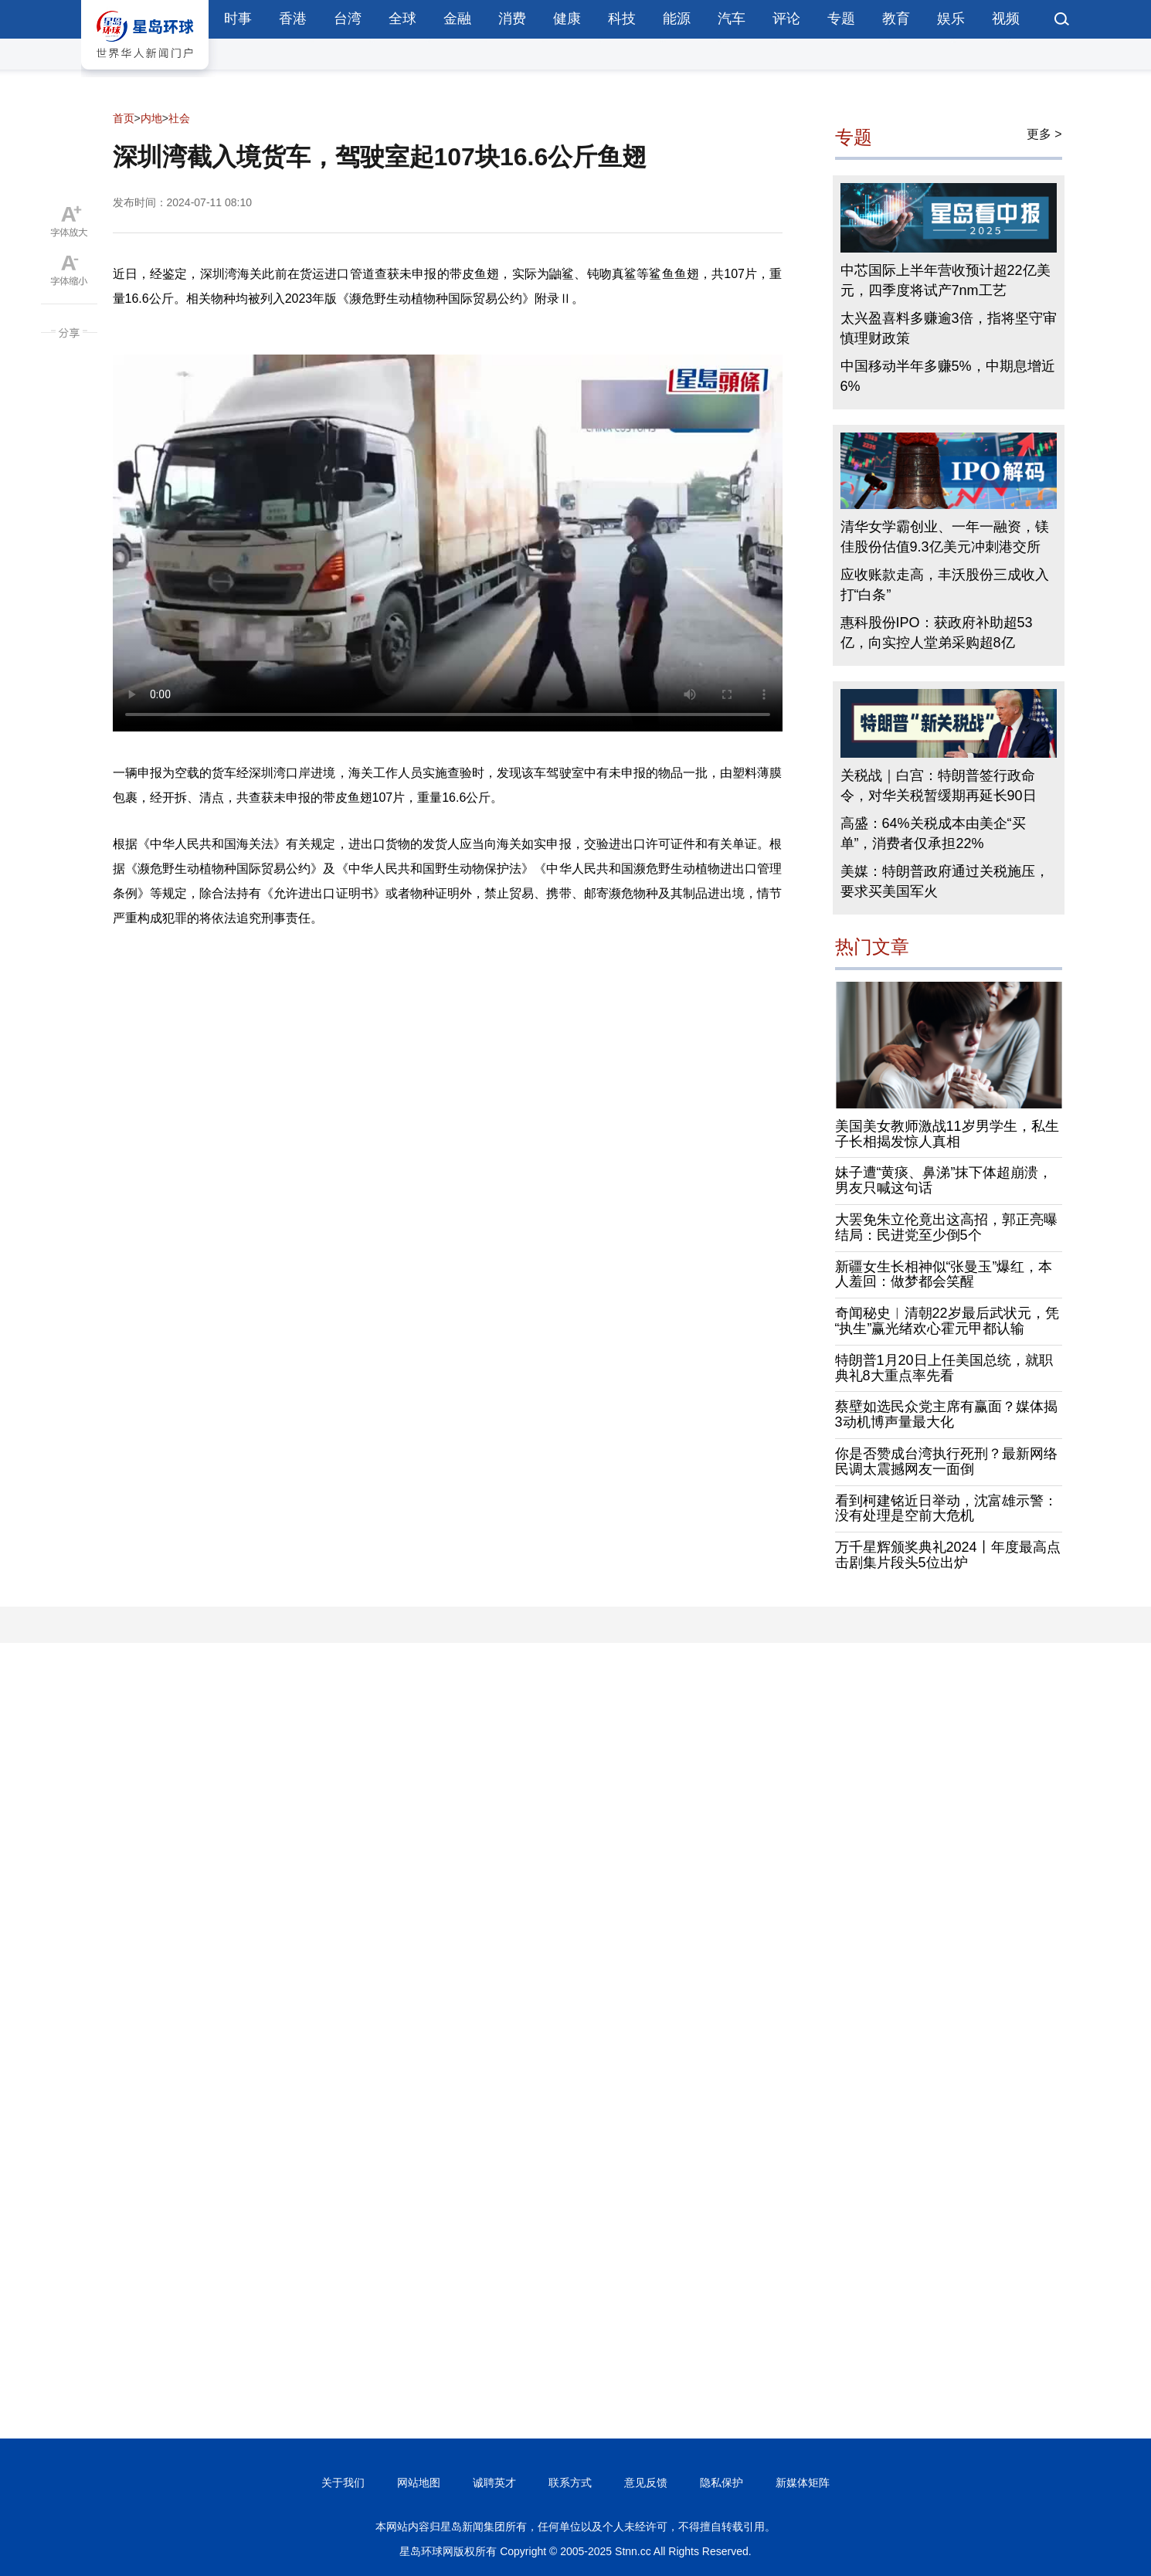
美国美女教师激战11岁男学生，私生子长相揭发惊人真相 (947, 1133)
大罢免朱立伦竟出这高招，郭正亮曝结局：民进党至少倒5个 (946, 1227)
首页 (123, 118)
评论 (786, 18)
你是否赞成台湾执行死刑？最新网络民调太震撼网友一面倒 (946, 1461)
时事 (238, 18)
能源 (677, 18)
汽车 (731, 18)
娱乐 (951, 18)
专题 (841, 18)
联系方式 (570, 2482)
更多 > (1044, 134)
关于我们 (343, 2482)
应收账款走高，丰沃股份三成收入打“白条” (944, 584)
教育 (896, 18)
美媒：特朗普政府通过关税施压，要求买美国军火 (944, 881)
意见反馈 (645, 2482)
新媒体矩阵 (803, 2482)
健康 (567, 18)
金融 (457, 18)
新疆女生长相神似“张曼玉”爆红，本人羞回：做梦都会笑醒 (944, 1274)
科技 (622, 18)
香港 (293, 18)
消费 (512, 18)
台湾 (348, 18)
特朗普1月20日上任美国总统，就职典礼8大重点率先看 (944, 1367)
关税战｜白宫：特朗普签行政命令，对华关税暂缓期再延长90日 (938, 785)
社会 (179, 118)
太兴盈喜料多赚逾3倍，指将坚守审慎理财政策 (948, 328)
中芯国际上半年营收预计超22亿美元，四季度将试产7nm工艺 (945, 280)
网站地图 (418, 2482)
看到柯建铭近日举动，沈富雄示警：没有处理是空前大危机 (946, 1508)
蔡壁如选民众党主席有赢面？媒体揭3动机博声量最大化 (946, 1414)
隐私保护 (721, 2482)
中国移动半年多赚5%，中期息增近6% (947, 376)
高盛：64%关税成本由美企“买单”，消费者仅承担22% (933, 833)
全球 (402, 18)
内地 (151, 118)
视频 (1006, 18)
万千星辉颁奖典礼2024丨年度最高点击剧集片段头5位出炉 (948, 1554)
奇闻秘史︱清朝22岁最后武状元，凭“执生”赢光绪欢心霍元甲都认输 (947, 1320)
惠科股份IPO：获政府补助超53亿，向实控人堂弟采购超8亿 (936, 632)
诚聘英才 (494, 2482)
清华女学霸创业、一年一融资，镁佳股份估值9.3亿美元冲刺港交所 (944, 537)
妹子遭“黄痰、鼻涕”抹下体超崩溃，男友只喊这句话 (944, 1180)
